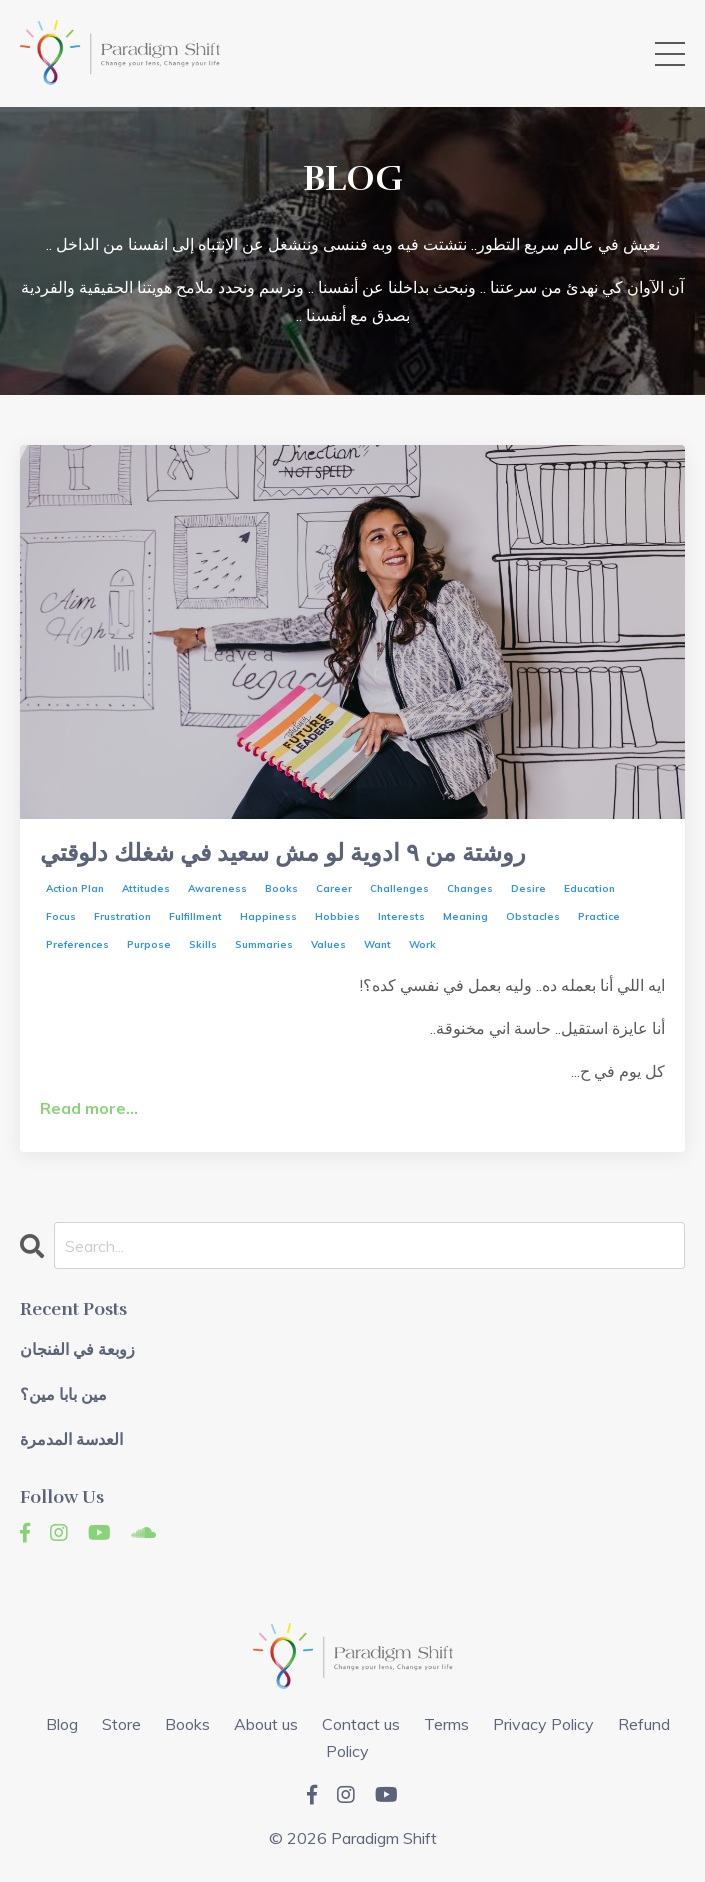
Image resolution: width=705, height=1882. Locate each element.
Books (187, 1724)
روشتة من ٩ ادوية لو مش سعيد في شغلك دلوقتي (283, 853)
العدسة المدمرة (71, 1440)
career (334, 888)
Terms (446, 1724)
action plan (75, 888)
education (589, 888)
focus (61, 916)
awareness (217, 888)
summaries (264, 944)
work (422, 944)
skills (203, 944)
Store (121, 1724)
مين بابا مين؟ (63, 1395)
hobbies (337, 916)
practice (599, 916)
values (328, 944)
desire (528, 888)
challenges (399, 888)
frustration (122, 916)
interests (401, 916)
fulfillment (195, 916)
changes (470, 888)
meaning (465, 916)
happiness (268, 916)
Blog (62, 1724)
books (281, 888)
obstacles (533, 916)
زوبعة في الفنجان (77, 1350)
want (377, 944)
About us (266, 1724)
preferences (77, 944)
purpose (149, 944)
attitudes (146, 888)
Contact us (361, 1724)
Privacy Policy (543, 1724)
